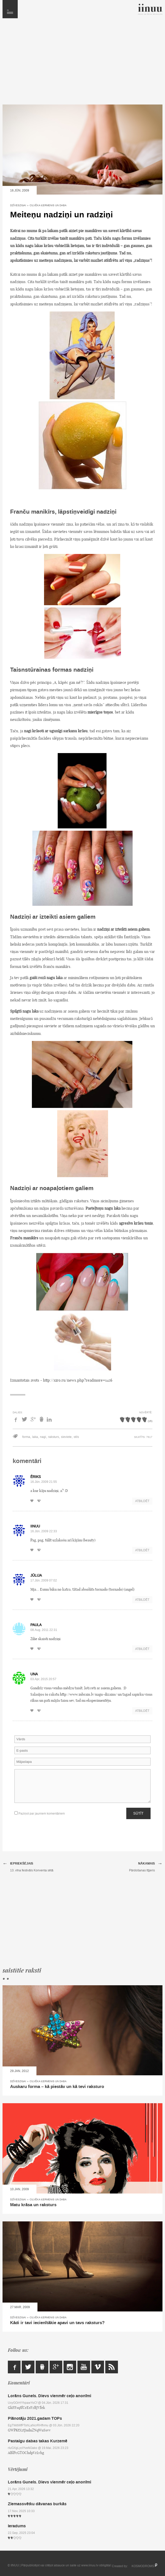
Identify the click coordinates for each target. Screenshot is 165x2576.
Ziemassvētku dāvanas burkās (37, 2504)
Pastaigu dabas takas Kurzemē (37, 2441)
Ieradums (17, 2526)
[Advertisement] (82, 63)
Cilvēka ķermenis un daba (48, 205)
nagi (43, 1437)
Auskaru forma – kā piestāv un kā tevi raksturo (57, 2087)
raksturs (53, 1437)
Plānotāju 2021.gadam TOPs (35, 2418)
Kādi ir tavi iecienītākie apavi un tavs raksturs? (57, 2323)
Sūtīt (138, 1813)
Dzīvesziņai (18, 205)
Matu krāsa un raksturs (33, 2205)
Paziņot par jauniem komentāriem (39, 1813)
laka (35, 1437)
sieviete (66, 1437)
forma (26, 1437)
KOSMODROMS (143, 2566)
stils (76, 1437)
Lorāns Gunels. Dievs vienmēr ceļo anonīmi (49, 2396)
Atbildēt (142, 1501)
